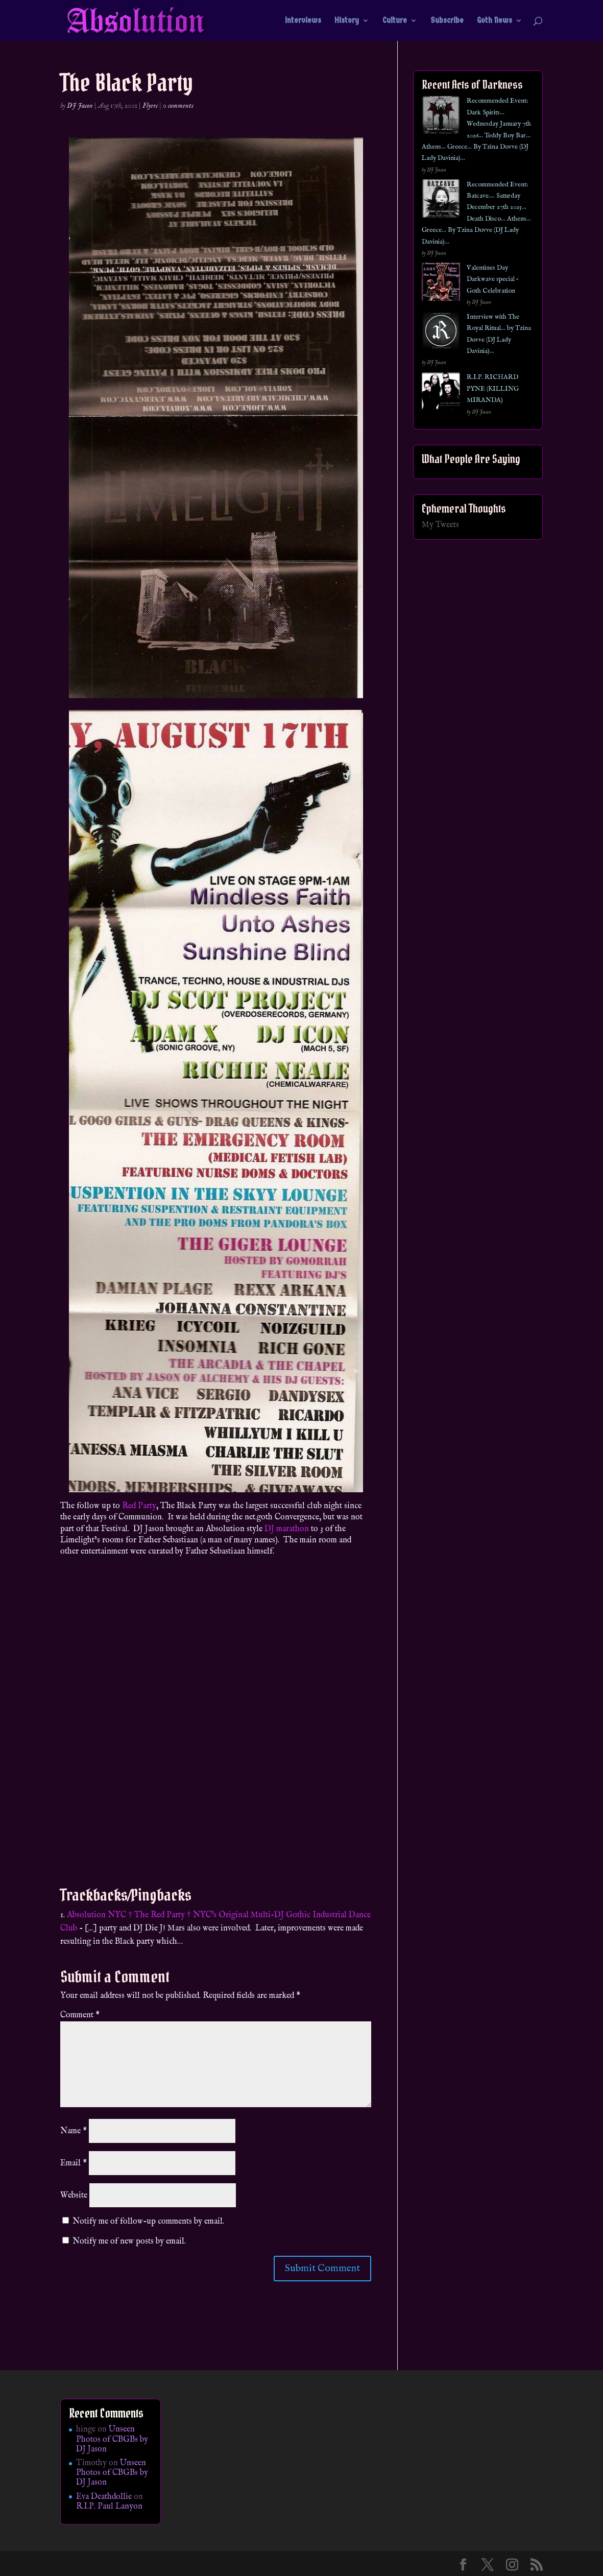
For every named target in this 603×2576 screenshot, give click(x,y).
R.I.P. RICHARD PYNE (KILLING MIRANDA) (493, 388)
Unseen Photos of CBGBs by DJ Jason (112, 2439)
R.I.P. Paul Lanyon (109, 2506)
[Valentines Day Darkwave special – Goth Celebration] (441, 284)
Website (73, 2195)
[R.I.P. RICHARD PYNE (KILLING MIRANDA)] (441, 393)
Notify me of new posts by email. (129, 2241)
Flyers (150, 105)
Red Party (139, 1506)
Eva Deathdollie (104, 2497)
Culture (394, 21)
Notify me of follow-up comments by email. (148, 2221)
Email (73, 2163)
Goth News (494, 21)
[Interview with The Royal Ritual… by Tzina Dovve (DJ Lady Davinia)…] (441, 333)
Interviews (303, 21)
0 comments (178, 105)
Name (73, 2131)
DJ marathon (286, 1529)
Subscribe (447, 21)
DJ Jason (80, 105)
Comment (80, 2015)
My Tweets (440, 525)
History (346, 21)
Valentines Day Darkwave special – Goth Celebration (492, 279)
